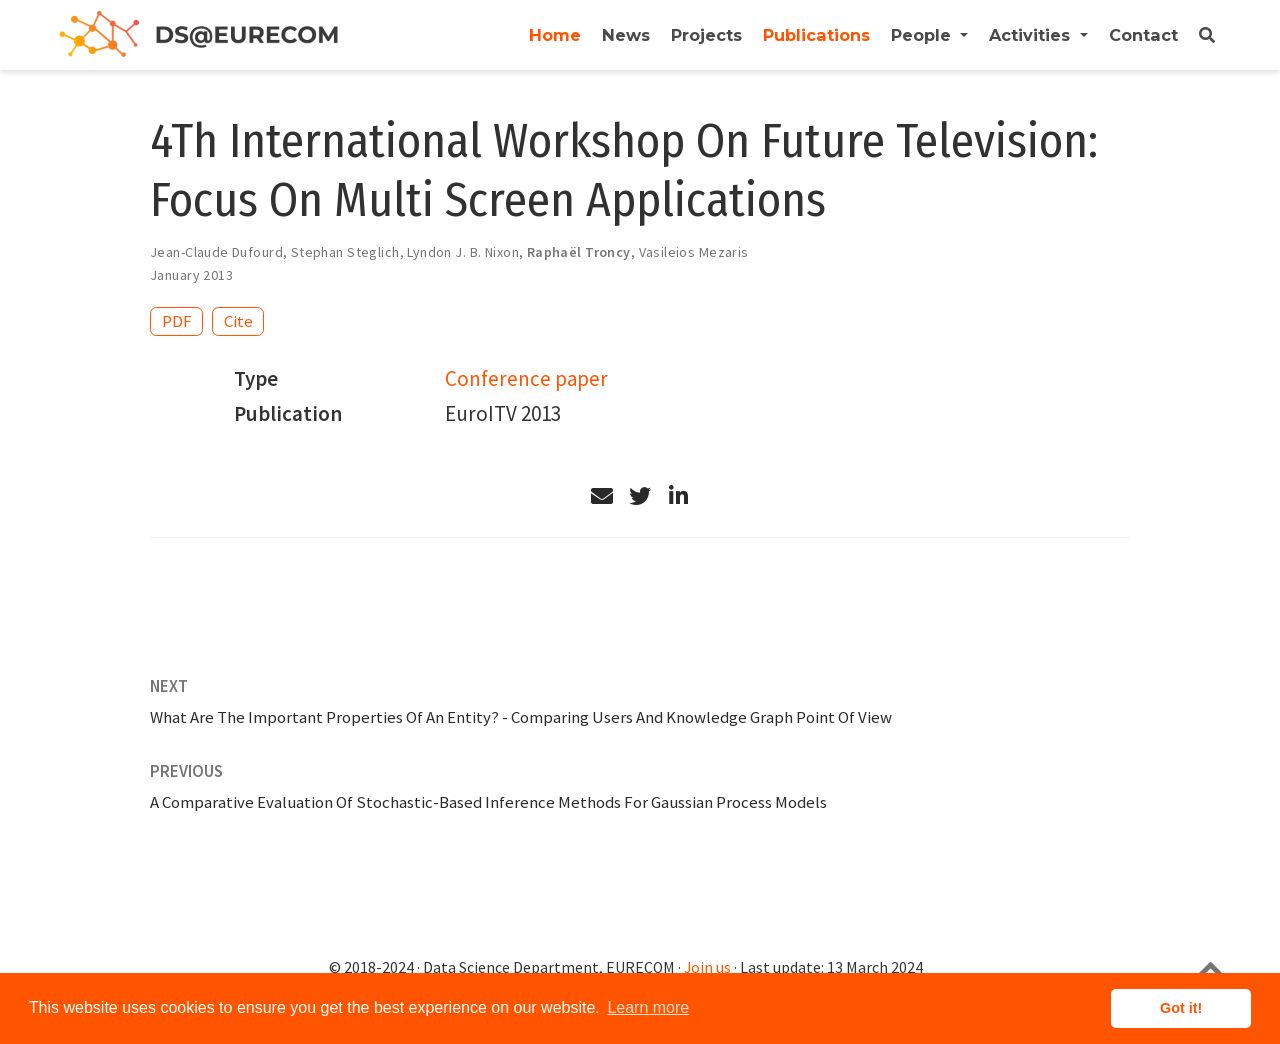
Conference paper (526, 378)
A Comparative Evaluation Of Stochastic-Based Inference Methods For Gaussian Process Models (488, 802)
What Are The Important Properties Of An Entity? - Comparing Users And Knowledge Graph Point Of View (521, 717)
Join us (707, 967)
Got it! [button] (1181, 1008)
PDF (177, 321)
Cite (238, 321)
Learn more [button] (648, 1007)
